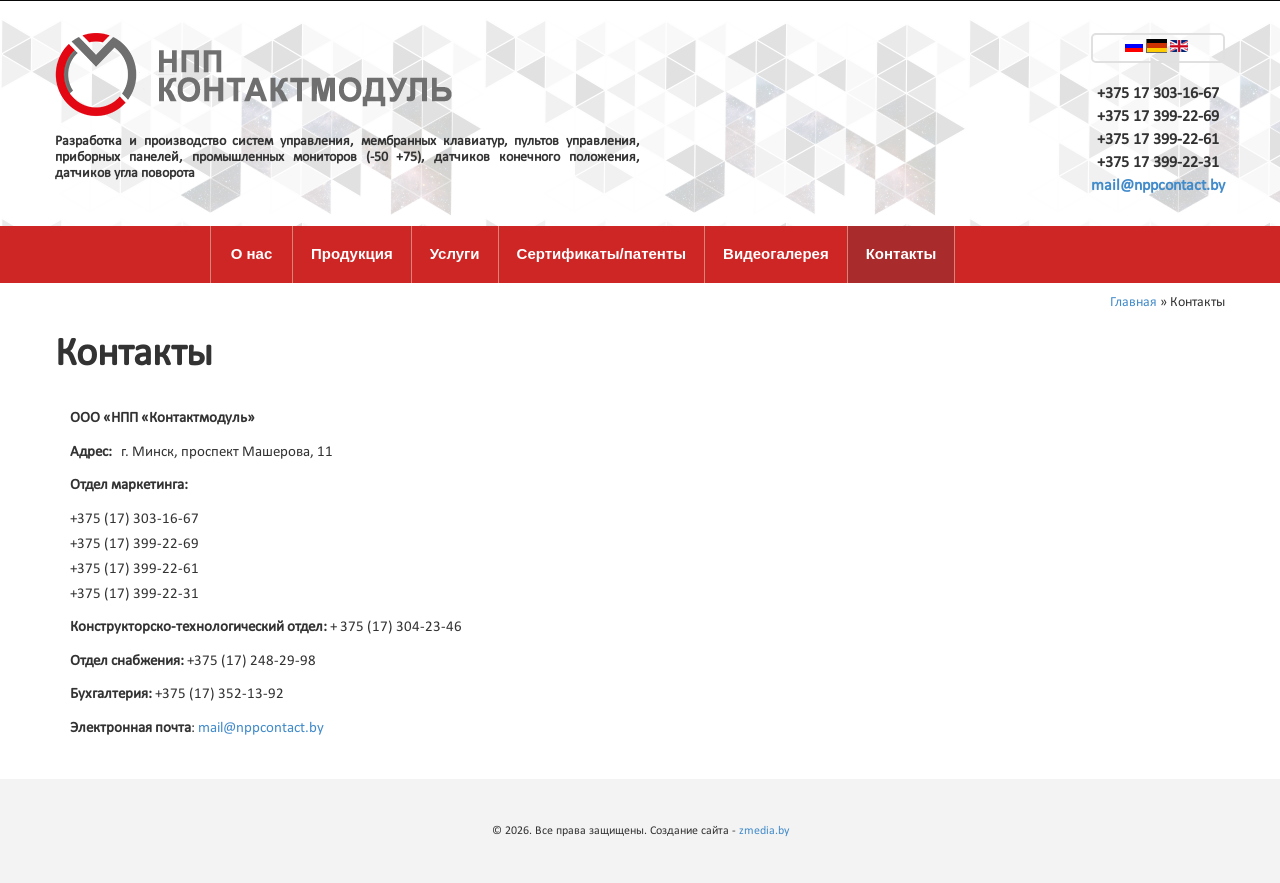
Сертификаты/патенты (602, 253)
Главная (1133, 302)
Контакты (901, 253)
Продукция (352, 253)
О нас (252, 253)
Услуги (455, 253)
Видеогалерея (776, 253)
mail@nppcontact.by (1158, 186)
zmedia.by (764, 831)
